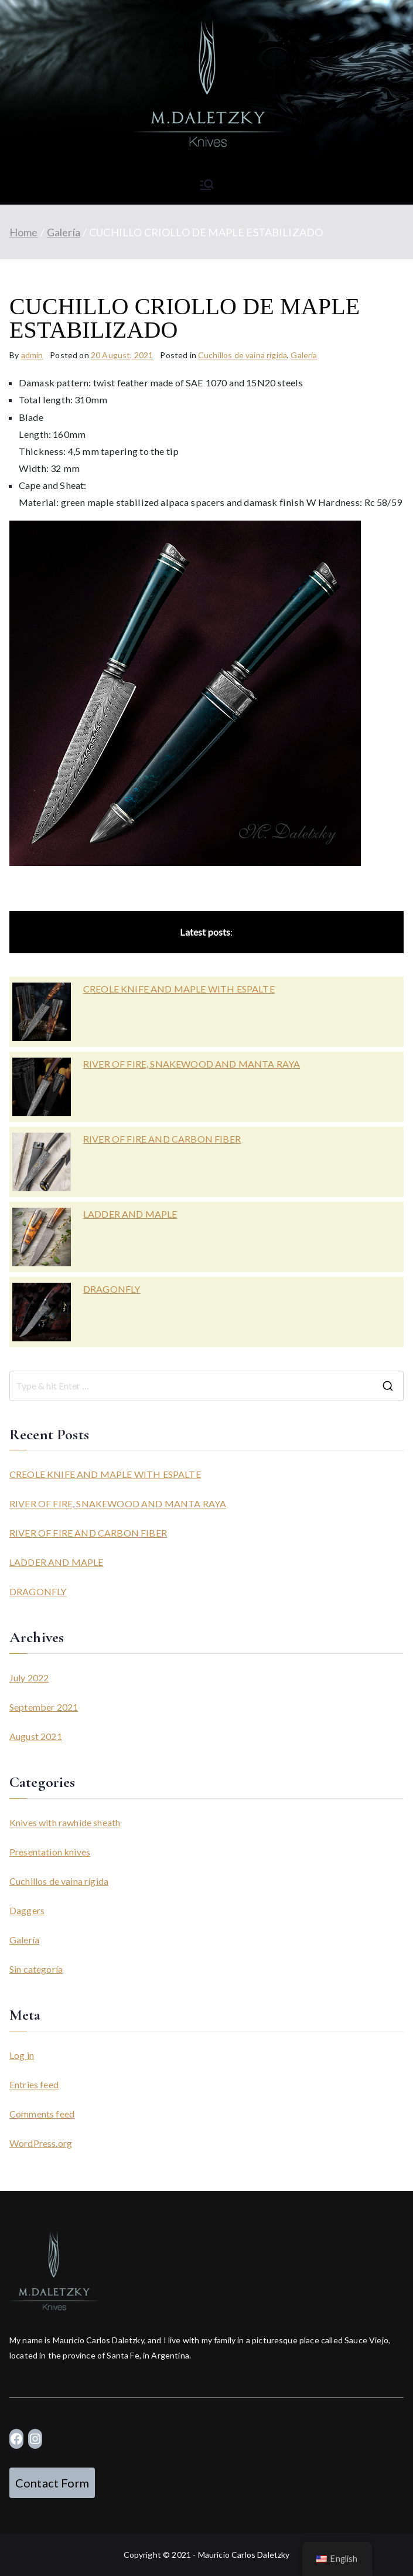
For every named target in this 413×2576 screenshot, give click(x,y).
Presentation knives (49, 1851)
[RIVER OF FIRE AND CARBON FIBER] (41, 1162)
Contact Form (52, 2483)
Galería (304, 355)
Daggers (27, 1910)
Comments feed (41, 2113)
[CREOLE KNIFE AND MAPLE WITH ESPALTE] (41, 1012)
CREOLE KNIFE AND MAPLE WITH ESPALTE (179, 988)
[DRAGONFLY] (41, 1312)
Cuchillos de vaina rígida (242, 355)
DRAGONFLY (111, 1288)
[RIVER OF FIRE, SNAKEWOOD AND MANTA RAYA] (41, 1087)
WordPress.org (40, 2143)
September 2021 (43, 1706)
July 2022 (29, 1677)
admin (32, 355)
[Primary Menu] (206, 184)
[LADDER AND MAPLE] (41, 1237)
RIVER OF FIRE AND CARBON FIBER (162, 1138)
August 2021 (35, 1736)
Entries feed (34, 2084)
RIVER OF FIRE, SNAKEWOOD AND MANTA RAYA (191, 1063)
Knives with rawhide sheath (64, 1822)
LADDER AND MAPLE (130, 1213)
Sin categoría (36, 1969)
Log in (21, 2055)
